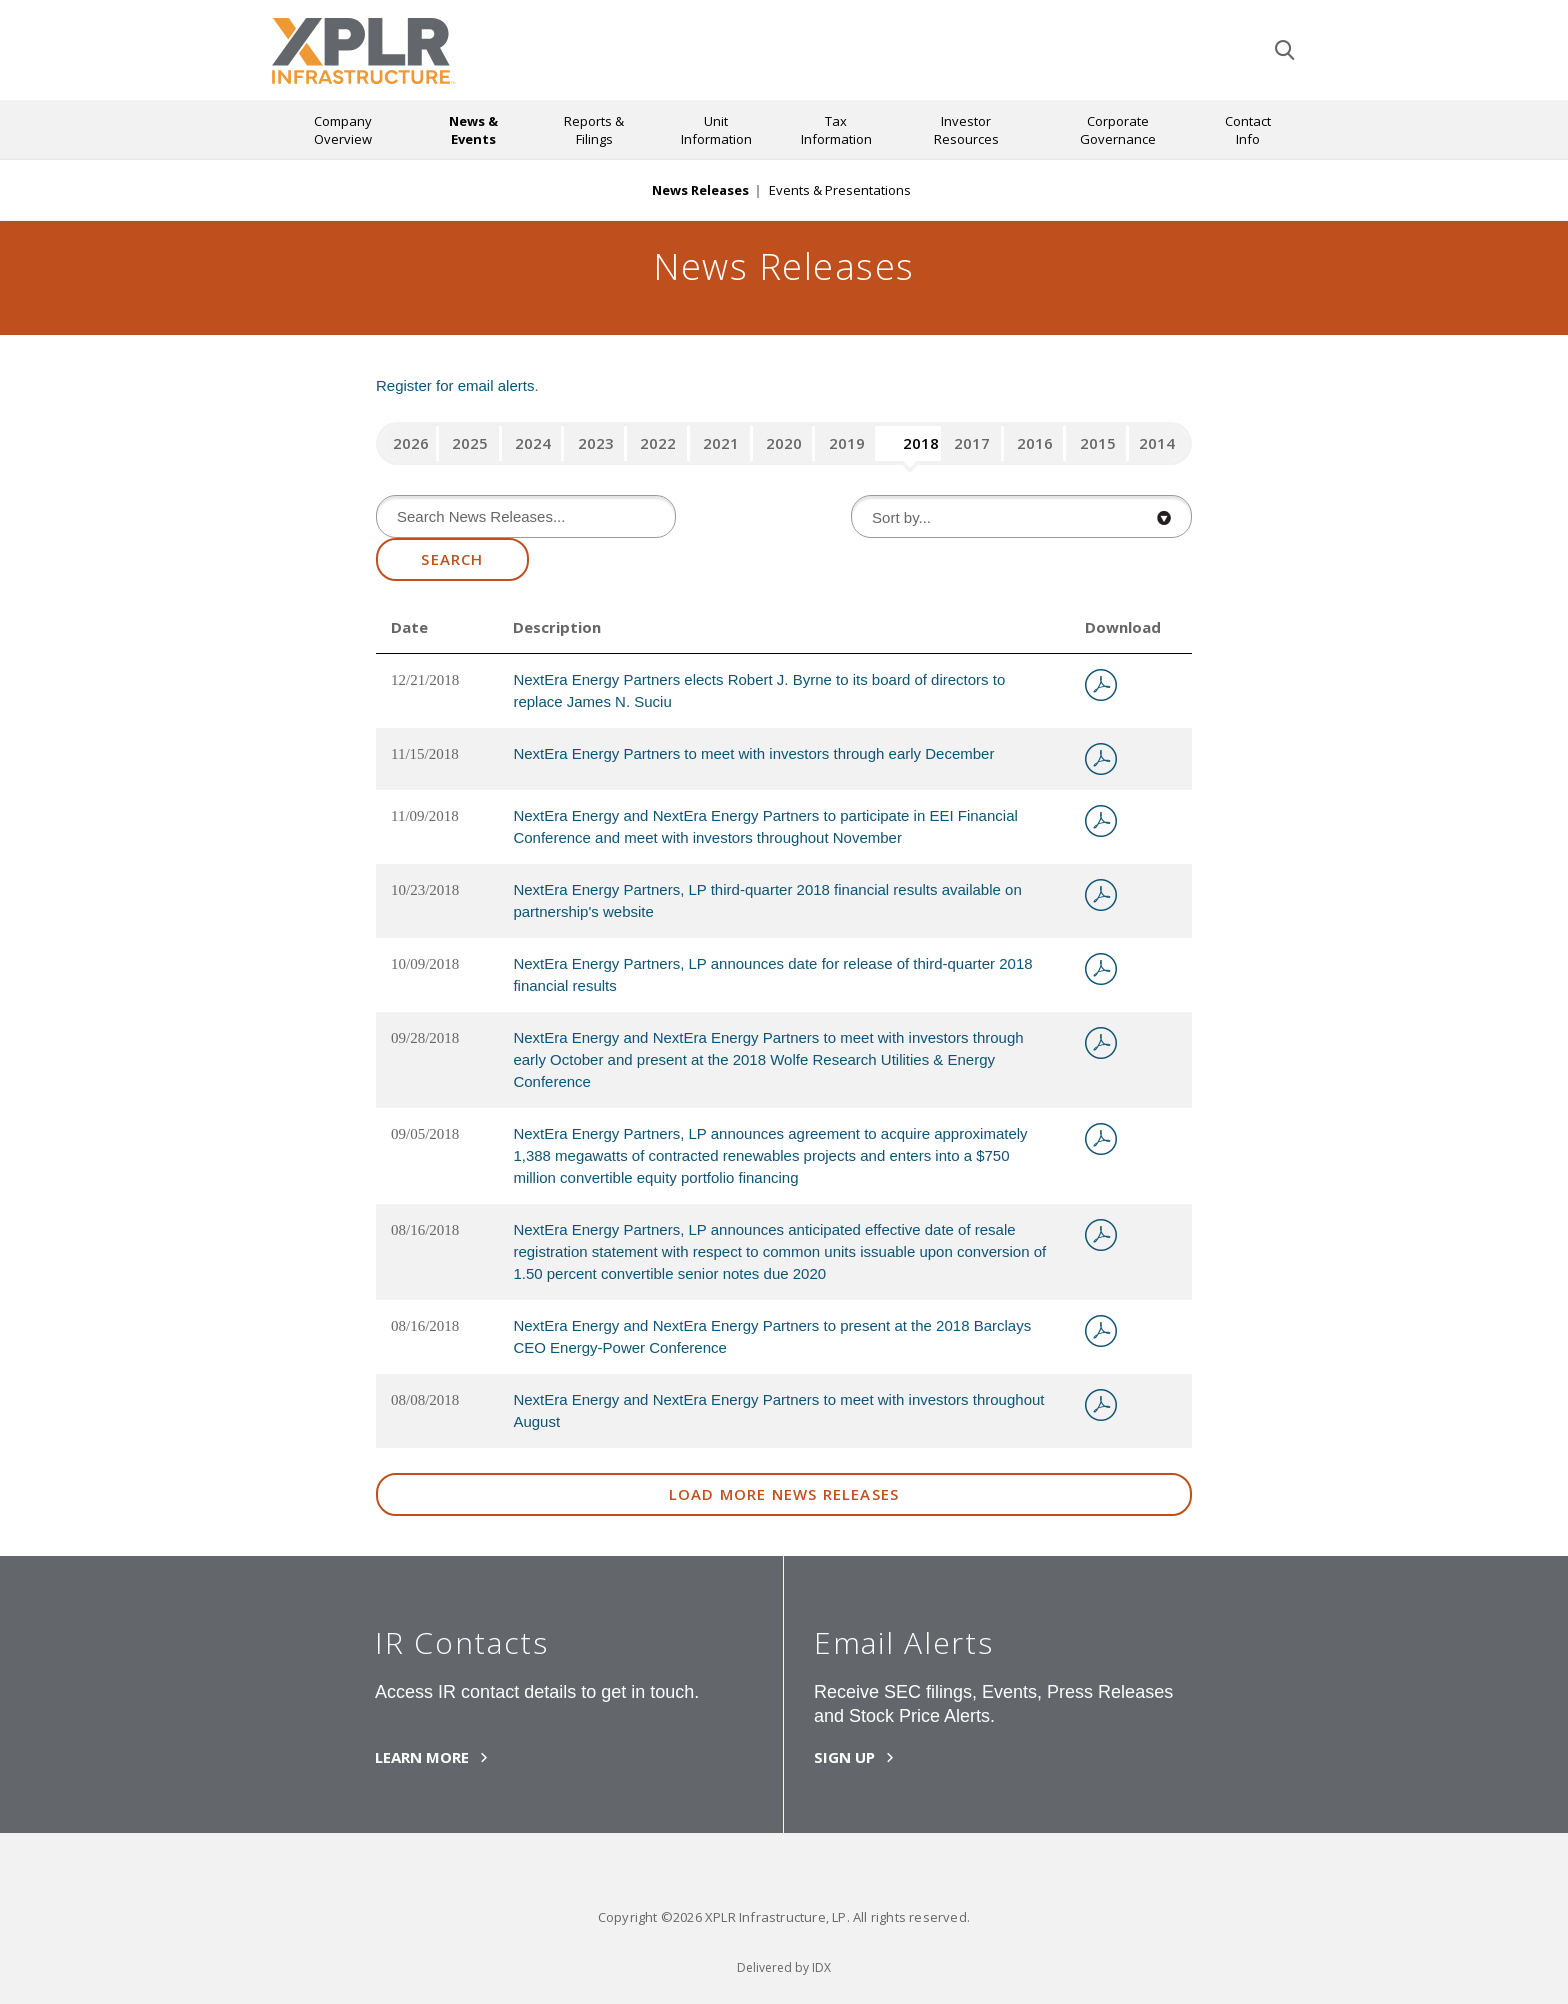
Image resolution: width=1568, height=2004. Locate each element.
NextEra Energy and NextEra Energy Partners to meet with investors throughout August (778, 1410)
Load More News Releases (784, 1494)
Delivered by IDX (784, 1967)
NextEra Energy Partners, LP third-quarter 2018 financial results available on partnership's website (767, 900)
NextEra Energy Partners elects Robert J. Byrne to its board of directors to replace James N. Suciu (759, 690)
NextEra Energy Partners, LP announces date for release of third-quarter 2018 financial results (772, 974)
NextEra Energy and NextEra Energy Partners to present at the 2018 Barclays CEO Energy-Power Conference (772, 1336)
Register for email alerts (455, 385)
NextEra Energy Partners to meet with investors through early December (753, 753)
